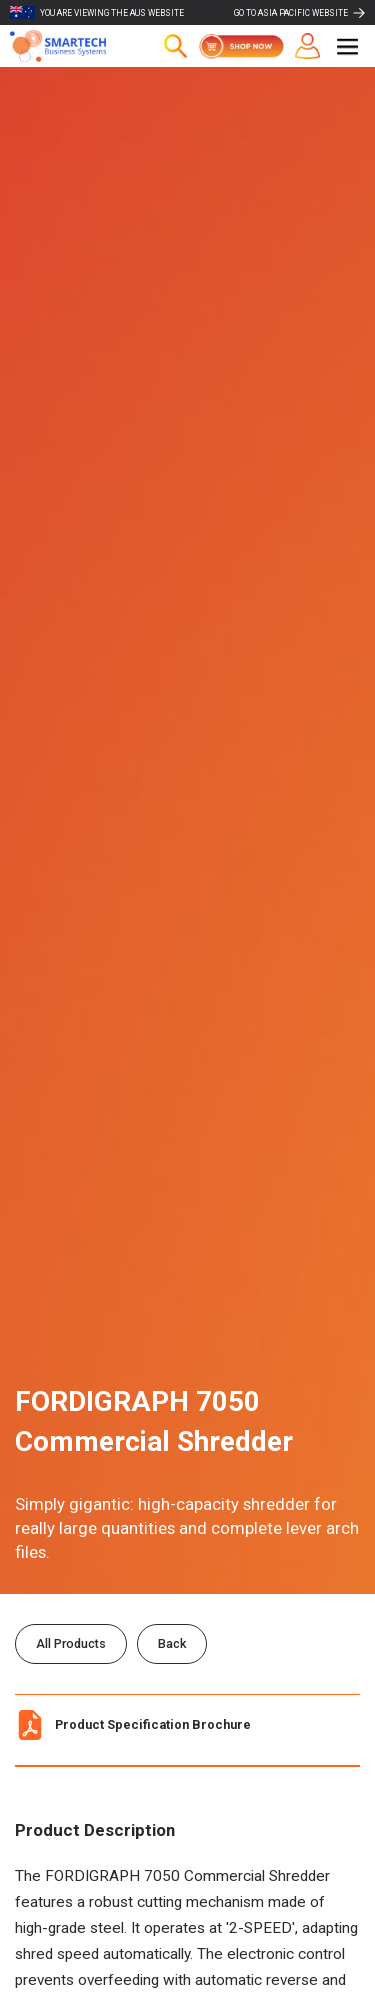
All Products (71, 1643)
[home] (70, 46)
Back (172, 1643)
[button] (347, 46)
